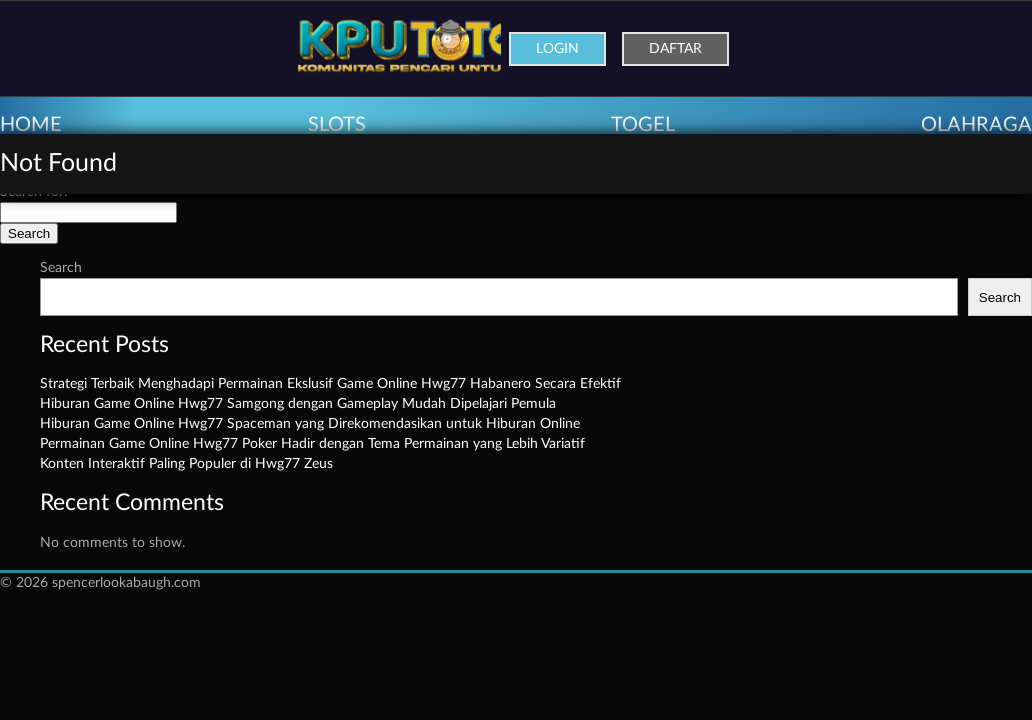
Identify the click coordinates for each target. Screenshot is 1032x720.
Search (61, 268)
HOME (31, 125)
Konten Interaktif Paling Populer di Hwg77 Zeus (186, 464)
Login (557, 49)
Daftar (675, 49)
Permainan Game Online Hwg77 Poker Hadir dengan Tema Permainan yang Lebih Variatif (312, 444)
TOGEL (643, 125)
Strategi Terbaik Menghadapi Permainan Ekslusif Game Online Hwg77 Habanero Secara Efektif (330, 384)
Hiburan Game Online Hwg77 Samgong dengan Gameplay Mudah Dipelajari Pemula (298, 404)
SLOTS (337, 125)
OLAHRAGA (976, 125)
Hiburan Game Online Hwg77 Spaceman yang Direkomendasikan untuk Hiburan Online (310, 424)
